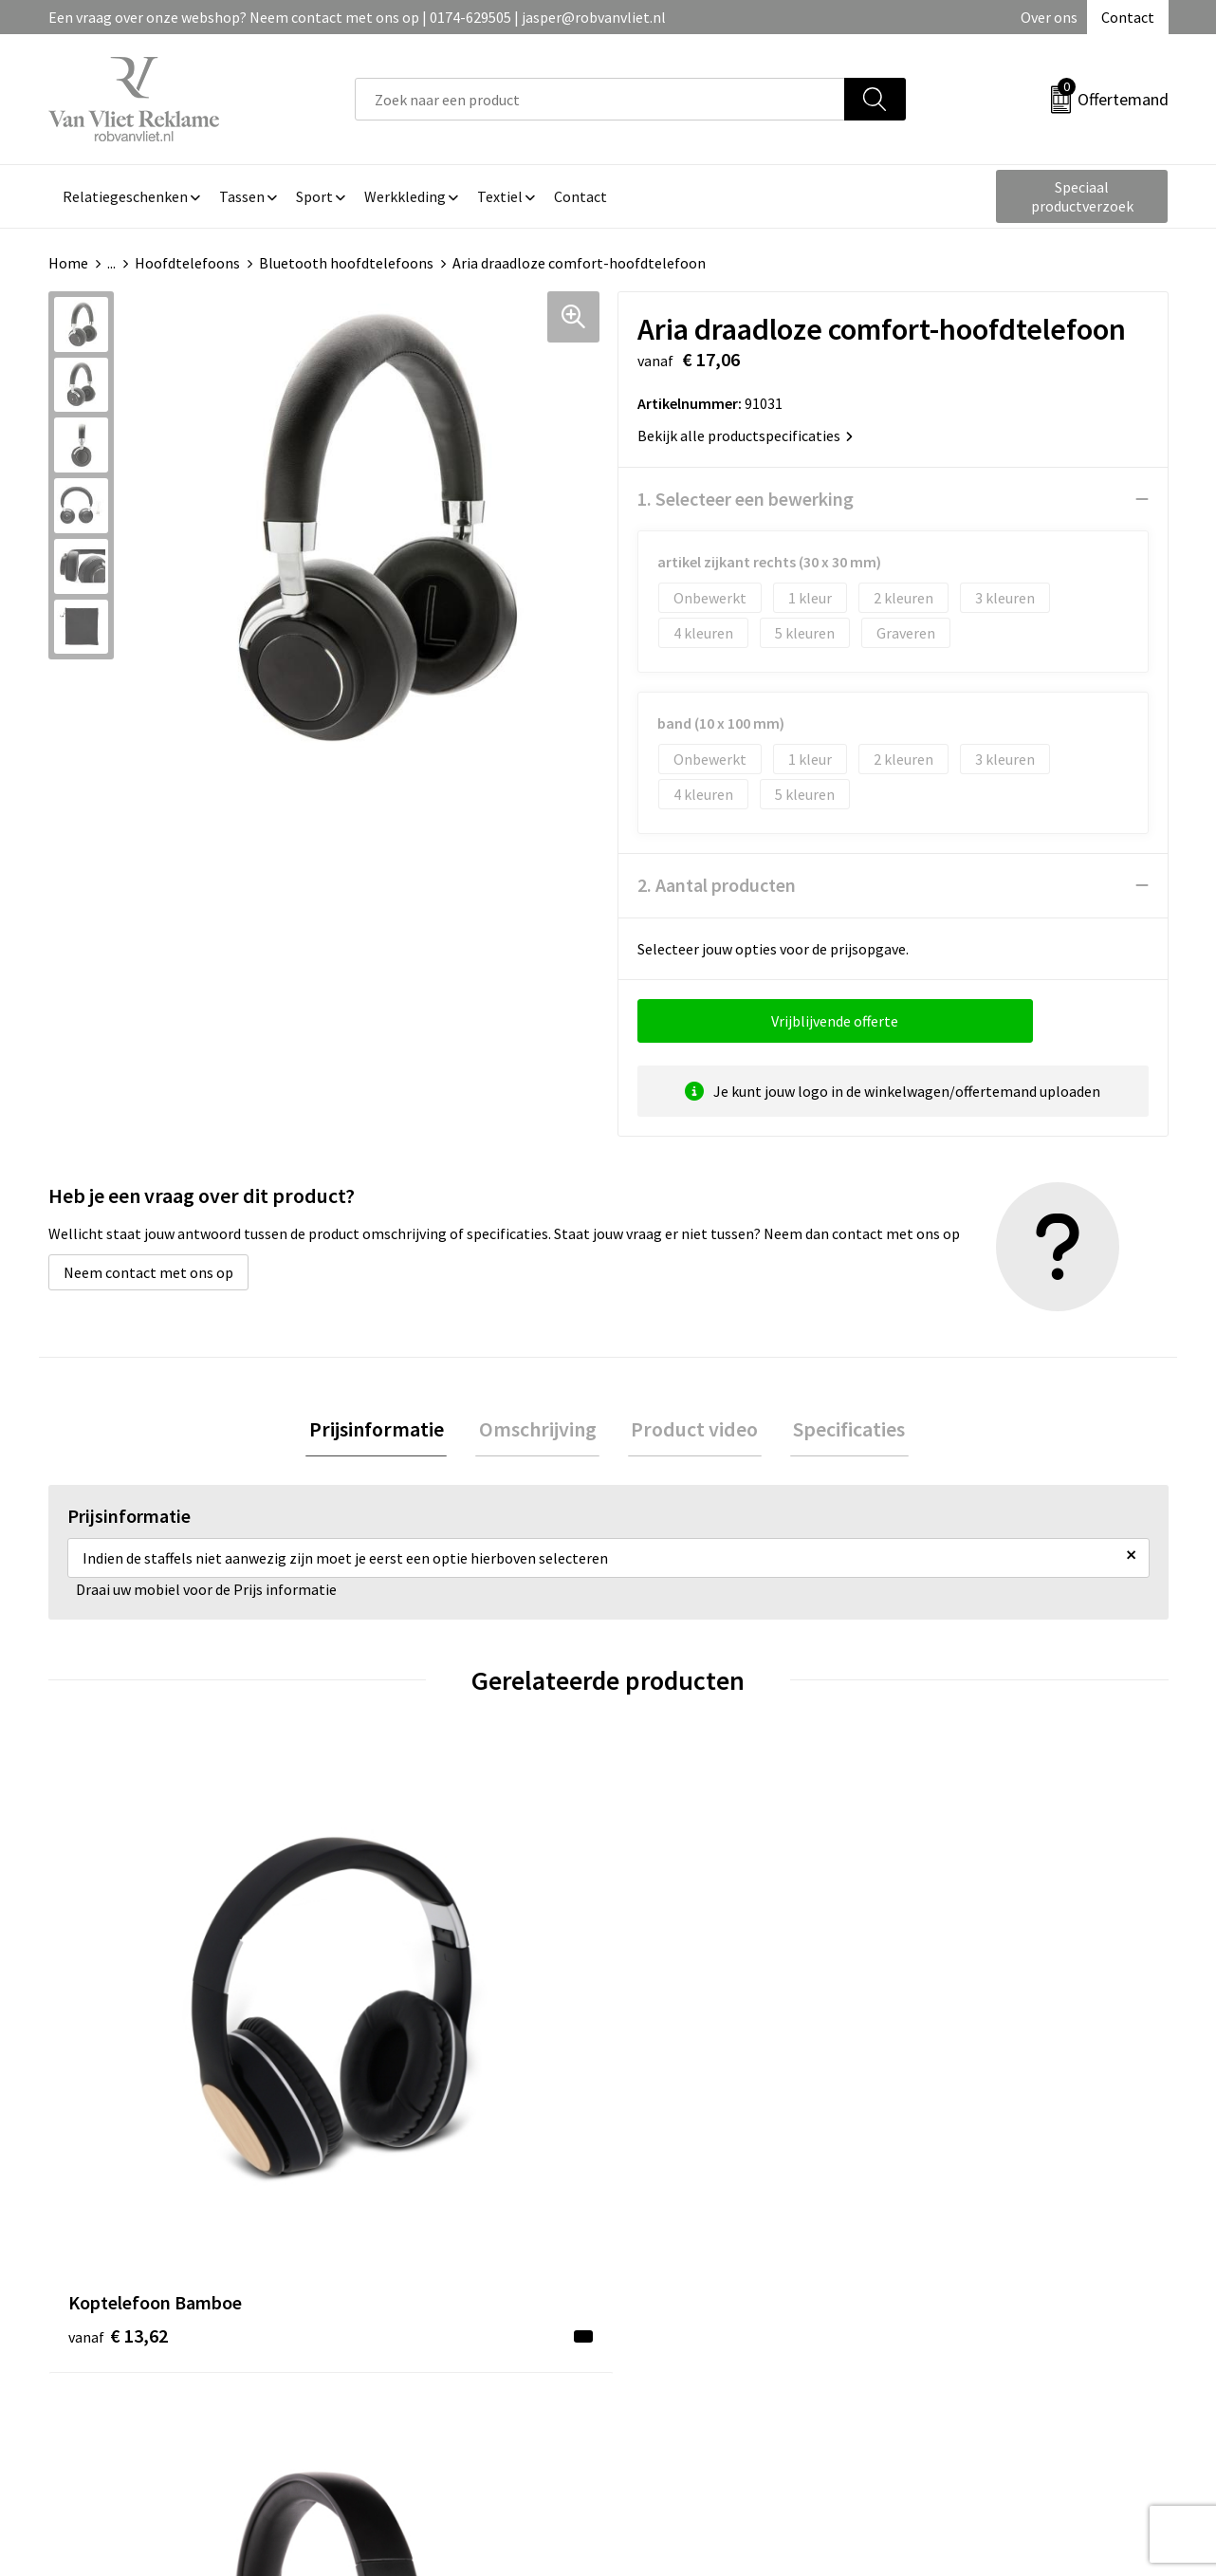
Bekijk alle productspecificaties (745, 435)
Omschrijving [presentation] (540, 1431)
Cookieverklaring (964, 2286)
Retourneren (673, 2286)
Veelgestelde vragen (420, 2286)
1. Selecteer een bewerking (745, 498)
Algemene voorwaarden (985, 2257)
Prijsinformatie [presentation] (386, 1431)
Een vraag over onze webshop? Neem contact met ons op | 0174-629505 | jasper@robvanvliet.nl (357, 17)
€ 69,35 (957, 2081)
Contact (1127, 17)
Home (68, 262)
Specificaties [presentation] (839, 1431)
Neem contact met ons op (148, 1272)
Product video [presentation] (691, 1431)
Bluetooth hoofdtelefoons (346, 262)
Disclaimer (943, 2343)
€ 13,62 (118, 2053)
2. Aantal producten (716, 885)
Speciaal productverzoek (1082, 196)
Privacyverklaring (965, 2315)
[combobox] (600, 99)
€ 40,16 (398, 2081)
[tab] (386, 1431)
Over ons (1049, 17)
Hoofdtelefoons (187, 262)
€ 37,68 (678, 2081)
